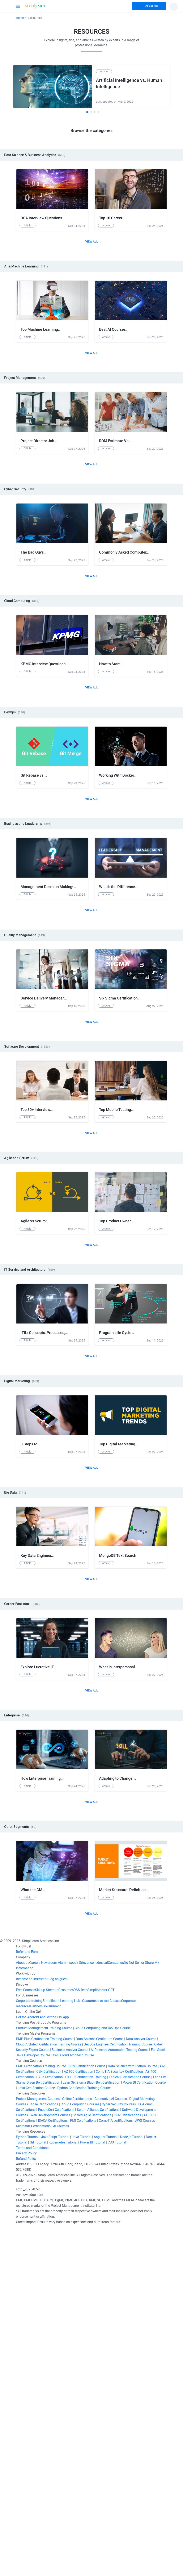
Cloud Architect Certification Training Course (48, 2392)
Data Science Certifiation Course (99, 2387)
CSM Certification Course (86, 2414)
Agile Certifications (44, 2452)
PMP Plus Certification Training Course (44, 2387)
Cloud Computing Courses (80, 2452)
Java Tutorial (81, 2485)
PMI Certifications (83, 2468)
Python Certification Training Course (84, 2436)
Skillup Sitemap (46, 2338)
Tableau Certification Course (129, 2425)
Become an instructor (31, 2327)
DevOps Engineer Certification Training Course (118, 2392)
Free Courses (25, 2338)
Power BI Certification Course (144, 2430)
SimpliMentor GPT (101, 2338)
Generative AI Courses (110, 2447)
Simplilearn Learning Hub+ (62, 2349)
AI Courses (61, 2474)
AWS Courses (145, 2468)
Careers (34, 2311)
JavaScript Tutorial (55, 2485)
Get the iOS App (57, 2365)
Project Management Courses (38, 2447)
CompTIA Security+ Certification (120, 2419)
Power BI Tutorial (92, 2490)
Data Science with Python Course (132, 2414)
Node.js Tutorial (131, 2485)
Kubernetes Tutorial (63, 2490)
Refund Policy (26, 2507)
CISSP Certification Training (85, 2425)
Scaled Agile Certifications (92, 2463)
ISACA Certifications (53, 2468)
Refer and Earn (27, 2300)
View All (91, 263)
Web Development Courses (50, 2463)
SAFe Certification (49, 2425)
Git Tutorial (38, 2490)
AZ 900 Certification (78, 2419)
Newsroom (48, 2311)
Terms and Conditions (32, 2496)
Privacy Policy (26, 2501)
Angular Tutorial (106, 2485)
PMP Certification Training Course (41, 2414)
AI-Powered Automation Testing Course (119, 2398)
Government (52, 2354)
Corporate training (29, 2349)
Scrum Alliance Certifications (98, 2458)
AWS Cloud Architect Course (73, 2403)
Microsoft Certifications (33, 2474)
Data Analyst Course (141, 2387)
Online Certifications (77, 2447)
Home (20, 17)
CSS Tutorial (117, 2490)
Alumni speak (67, 2311)
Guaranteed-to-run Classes (101, 2349)
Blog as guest (57, 2327)
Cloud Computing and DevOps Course (103, 2376)
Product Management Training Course (44, 2376)
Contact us (116, 2311)
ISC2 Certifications (127, 2463)
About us (22, 2311)
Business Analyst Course (70, 2398)
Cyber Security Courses (119, 2452)
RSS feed (80, 2338)
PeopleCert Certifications (56, 2458)
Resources (66, 2338)
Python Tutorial (27, 2485)
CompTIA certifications (116, 2468)
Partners (36, 2354)
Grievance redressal (93, 2311)
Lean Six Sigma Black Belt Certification (91, 2430)
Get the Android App (31, 2365)
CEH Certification (48, 2419)
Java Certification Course (36, 2436)
